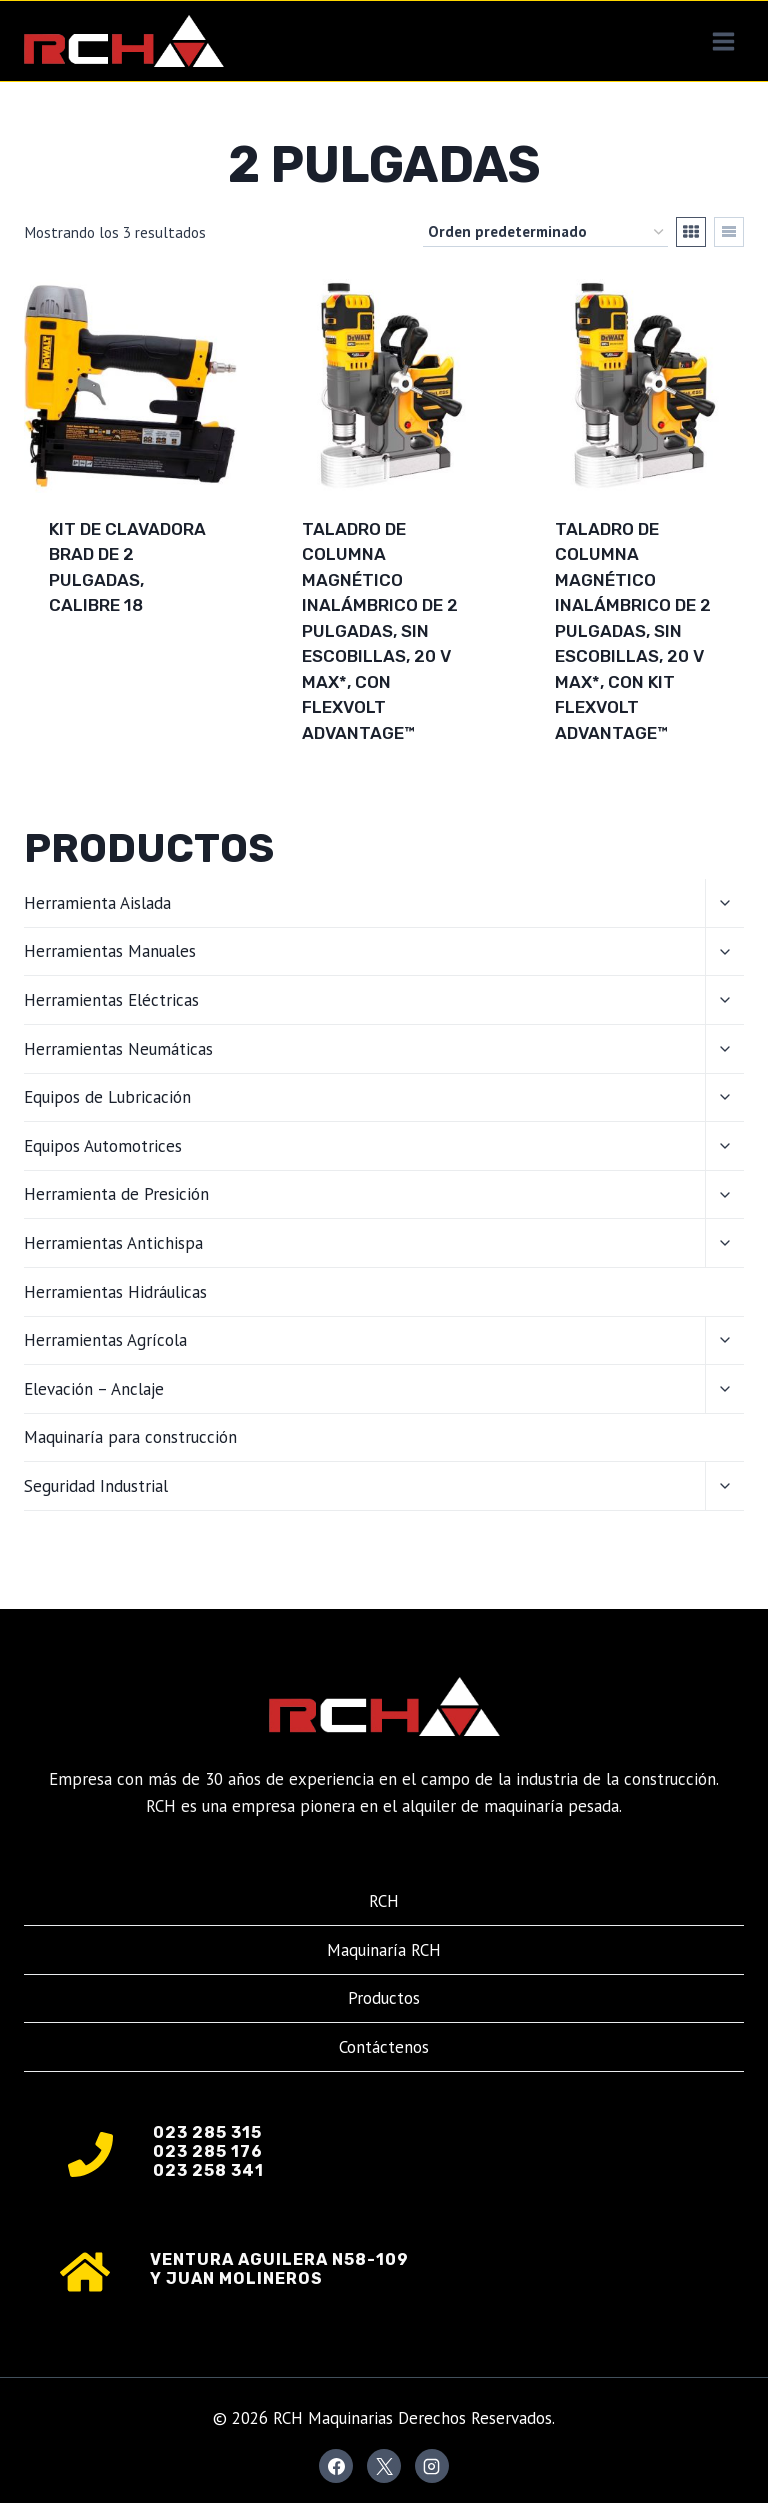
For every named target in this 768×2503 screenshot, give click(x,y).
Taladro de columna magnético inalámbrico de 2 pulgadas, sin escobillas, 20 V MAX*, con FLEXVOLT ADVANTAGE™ (380, 631)
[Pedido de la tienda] (545, 232)
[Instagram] (432, 2466)
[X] (384, 2466)
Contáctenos (384, 2047)
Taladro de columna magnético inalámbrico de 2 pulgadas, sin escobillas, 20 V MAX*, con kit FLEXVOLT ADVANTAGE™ (633, 631)
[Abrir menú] (723, 41)
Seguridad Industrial (96, 1486)
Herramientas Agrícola (105, 1340)
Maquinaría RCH (384, 1950)
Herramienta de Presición (116, 1194)
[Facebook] (336, 2466)
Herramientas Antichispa (113, 1243)
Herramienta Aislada (97, 903)
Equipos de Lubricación (107, 1097)
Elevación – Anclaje (94, 1389)
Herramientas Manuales (110, 951)
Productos (384, 1998)
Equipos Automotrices (103, 1146)
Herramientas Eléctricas (111, 1000)
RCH (384, 1901)
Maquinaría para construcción (130, 1437)
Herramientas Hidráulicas (115, 1292)
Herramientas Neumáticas (118, 1049)
